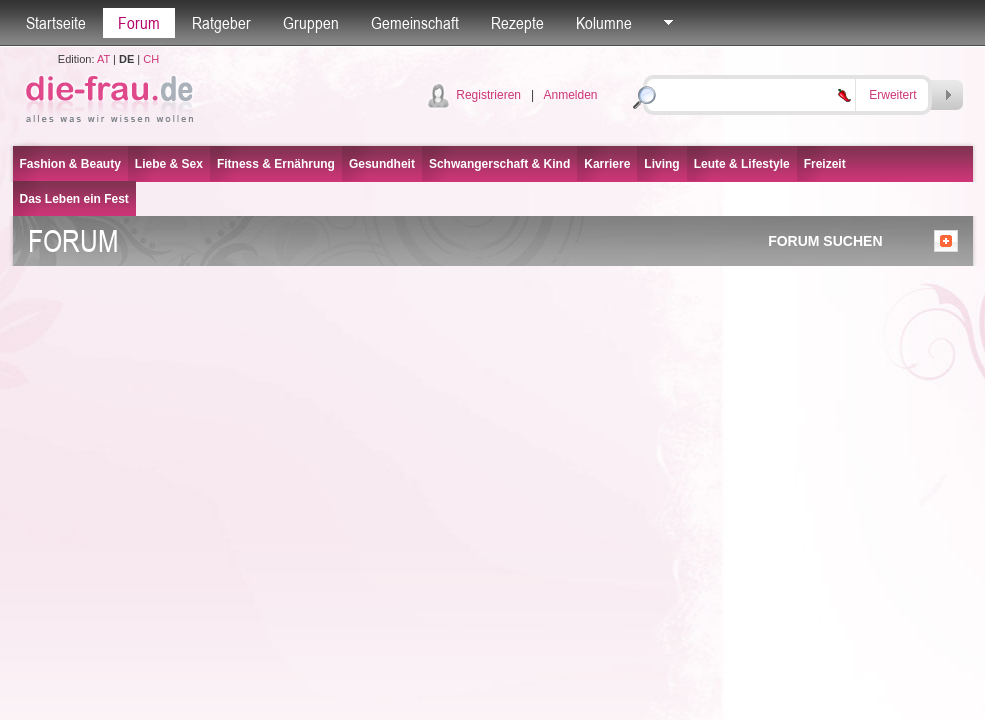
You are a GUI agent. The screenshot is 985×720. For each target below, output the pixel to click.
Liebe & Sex (169, 164)
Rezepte (517, 23)
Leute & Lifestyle (742, 164)
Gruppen (311, 23)
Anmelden (570, 95)
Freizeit (825, 164)
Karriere (607, 164)
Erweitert (892, 95)
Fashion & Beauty (70, 164)
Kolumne (604, 23)
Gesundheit (382, 164)
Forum (139, 23)
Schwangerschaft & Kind (499, 164)
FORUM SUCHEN (825, 241)
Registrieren (488, 95)
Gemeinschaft (415, 23)
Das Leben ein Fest (74, 199)
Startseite (56, 23)
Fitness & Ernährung (276, 164)
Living (661, 164)
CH (151, 59)
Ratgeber (221, 23)
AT (103, 59)
